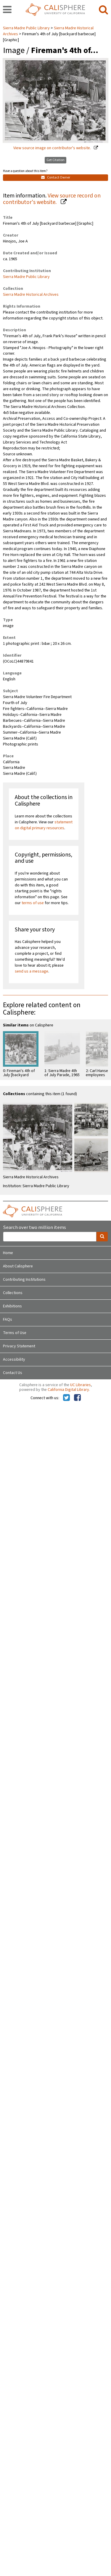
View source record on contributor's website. (52, 199)
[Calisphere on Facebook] (77, 1398)
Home (8, 1253)
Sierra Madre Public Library (27, 28)
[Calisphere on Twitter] (66, 1398)
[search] (103, 10)
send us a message (31, 971)
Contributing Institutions (24, 1280)
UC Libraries (80, 1385)
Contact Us (12, 1373)
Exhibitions (12, 1306)
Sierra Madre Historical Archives (31, 295)
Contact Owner (55, 177)
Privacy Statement (19, 1346)
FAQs (7, 1319)
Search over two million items (34, 1227)
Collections (12, 1293)
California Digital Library (68, 1390)
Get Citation (55, 160)
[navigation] (7, 10)
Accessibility (14, 1359)
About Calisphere (18, 1266)
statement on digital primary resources (44, 825)
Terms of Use (14, 1333)
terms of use (33, 903)
